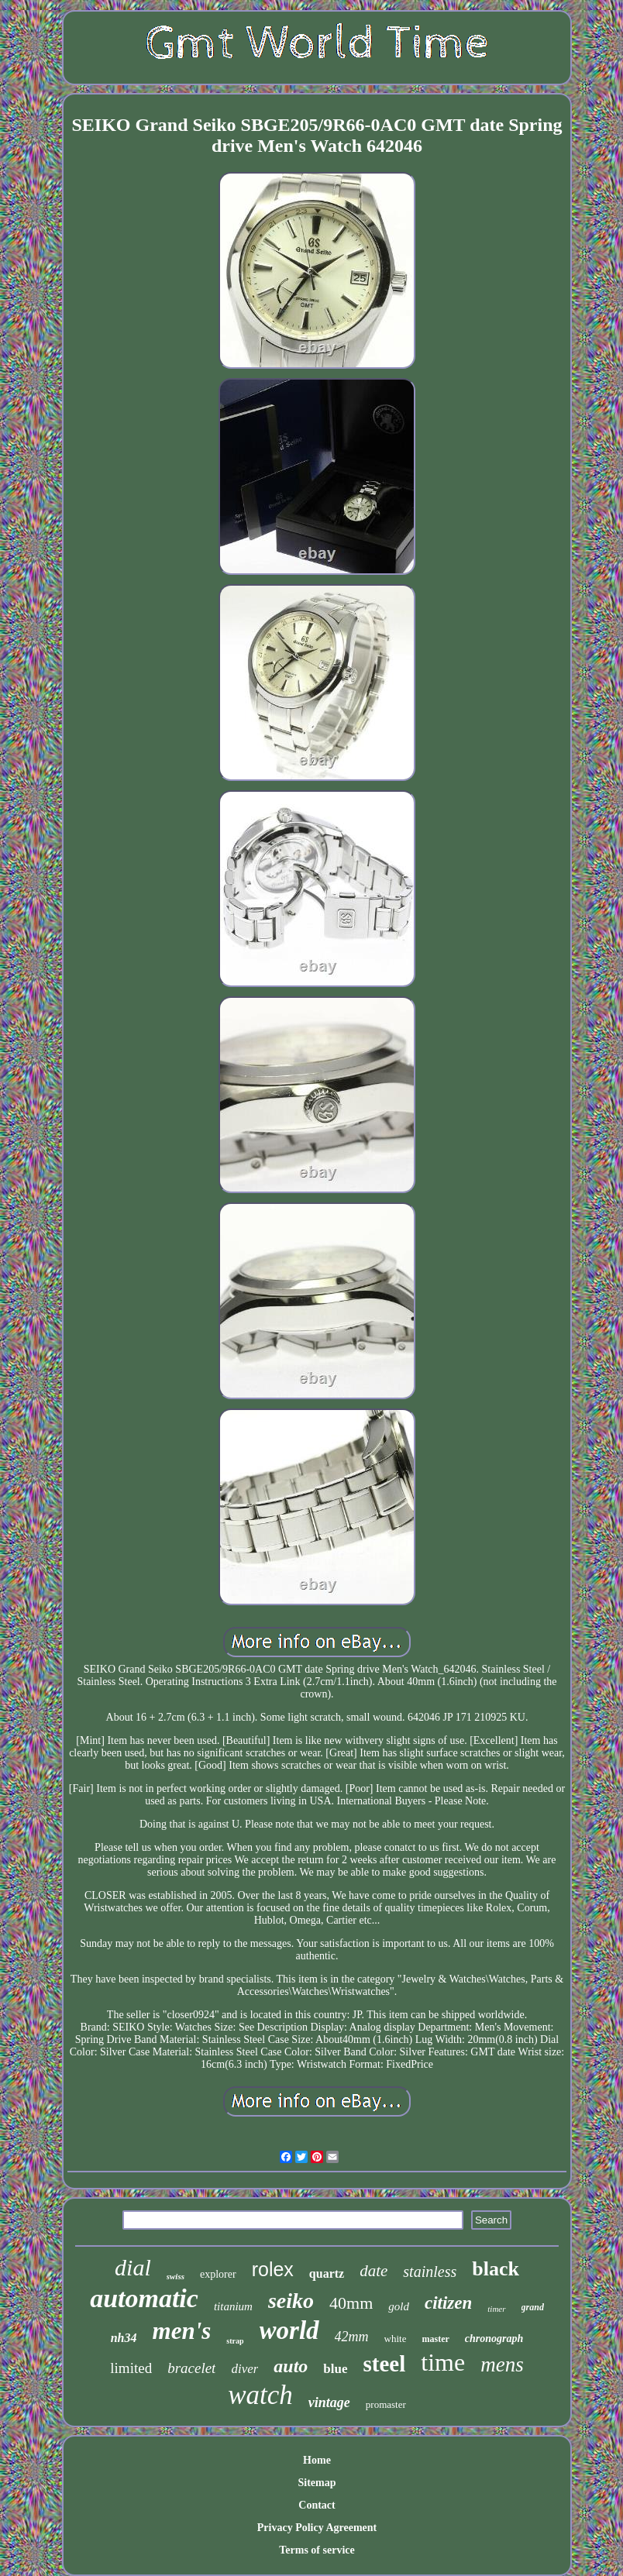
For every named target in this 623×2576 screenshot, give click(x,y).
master (435, 2339)
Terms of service (316, 2550)
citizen (448, 2303)
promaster (386, 2404)
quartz (326, 2273)
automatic (144, 2298)
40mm (351, 2303)
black (495, 2269)
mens (502, 2364)
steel (384, 2363)
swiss (175, 2276)
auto (291, 2366)
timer (496, 2308)
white (395, 2338)
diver (244, 2368)
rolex (273, 2269)
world (289, 2330)
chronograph (494, 2338)
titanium (233, 2306)
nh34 (124, 2337)
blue (335, 2368)
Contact (316, 2505)
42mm (352, 2336)
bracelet (191, 2368)
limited (131, 2368)
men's (182, 2330)
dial (133, 2267)
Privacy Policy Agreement (317, 2527)
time (443, 2362)
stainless (429, 2271)
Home (317, 2460)
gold (398, 2306)
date (373, 2270)
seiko (291, 2301)
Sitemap (317, 2482)
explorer (218, 2274)
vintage (329, 2402)
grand (532, 2307)
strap (234, 2341)
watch (260, 2395)
